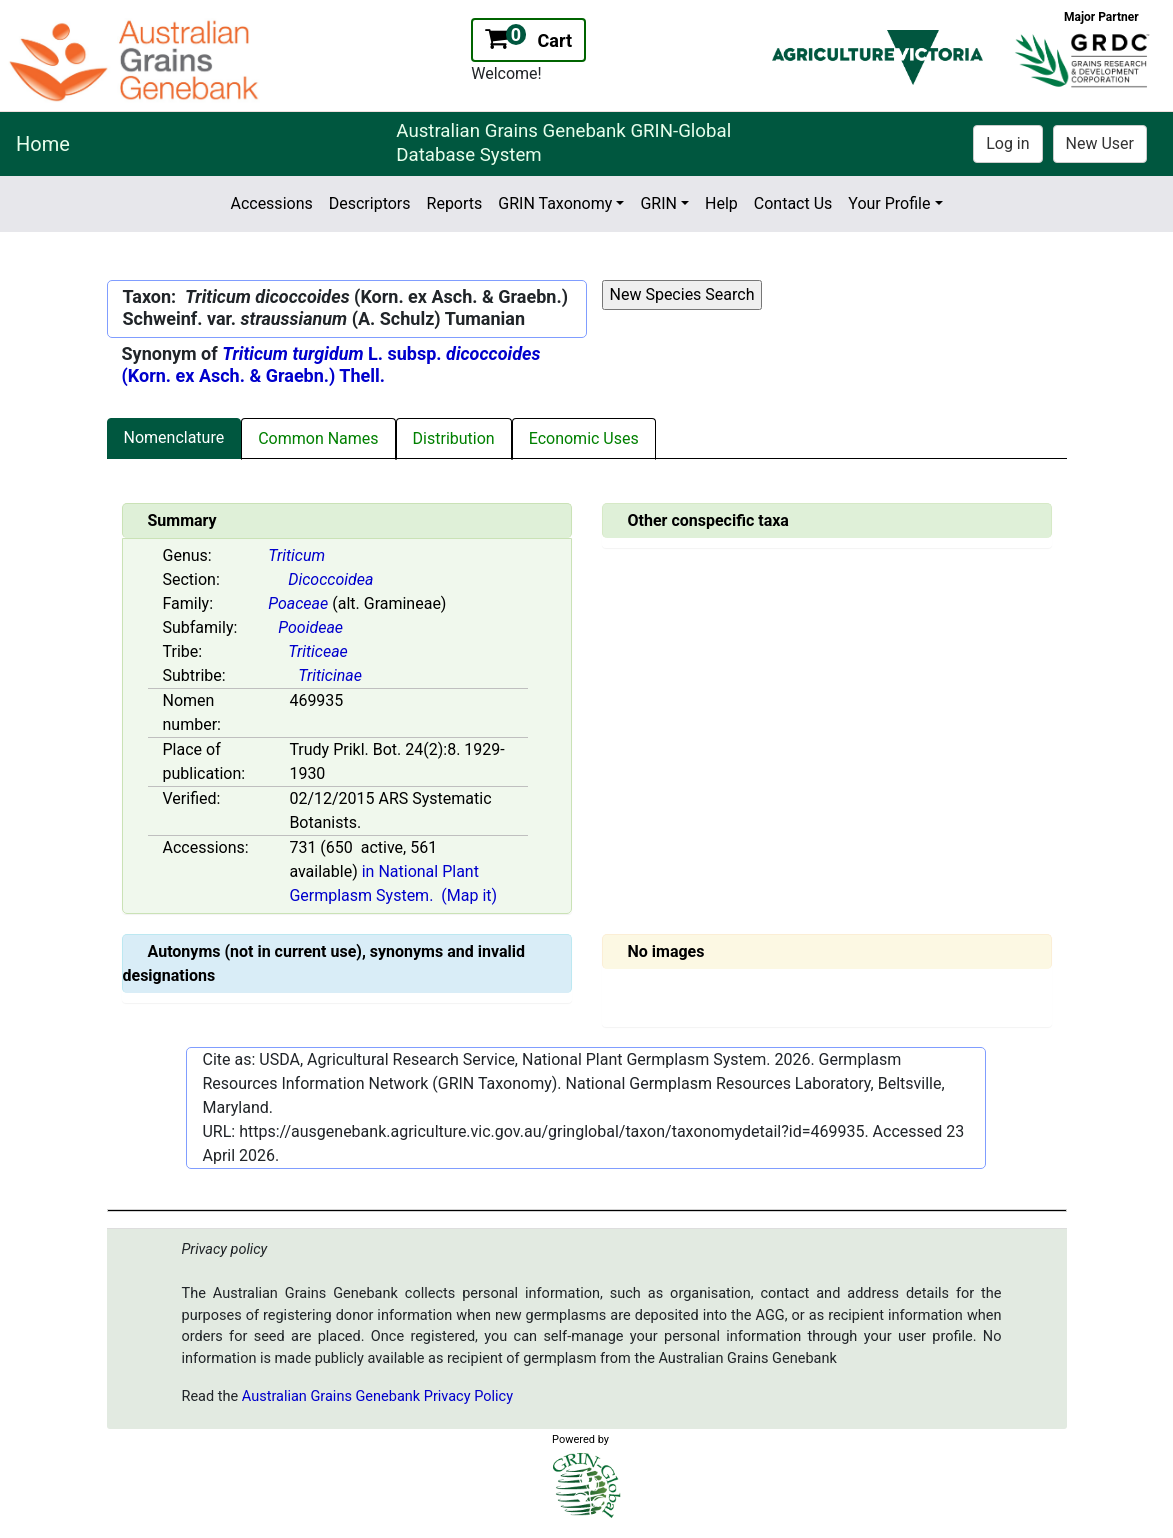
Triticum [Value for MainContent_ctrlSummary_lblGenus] (296, 555)
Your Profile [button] (889, 203)
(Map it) (469, 895)
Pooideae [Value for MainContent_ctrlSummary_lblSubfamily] (310, 627)
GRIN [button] (658, 203)
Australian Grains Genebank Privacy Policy (377, 1396)
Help (721, 203)
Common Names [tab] (318, 438)
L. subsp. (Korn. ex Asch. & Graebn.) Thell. (331, 364)
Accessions (271, 203)
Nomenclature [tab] (174, 437)
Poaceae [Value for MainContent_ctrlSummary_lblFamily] (298, 603)
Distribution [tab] (454, 438)
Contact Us (793, 203)
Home (43, 144)
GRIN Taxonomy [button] (555, 203)
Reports (455, 203)
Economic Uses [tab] (584, 438)
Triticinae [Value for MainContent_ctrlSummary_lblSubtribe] (330, 675)
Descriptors (370, 203)
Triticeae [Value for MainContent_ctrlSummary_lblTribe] (318, 651)
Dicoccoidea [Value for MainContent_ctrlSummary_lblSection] (330, 579)
